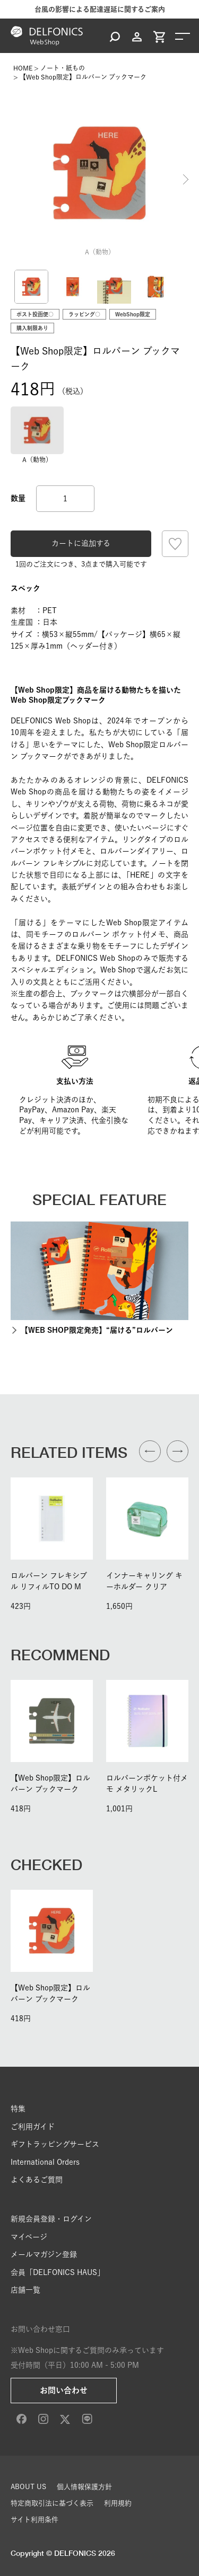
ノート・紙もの (62, 68)
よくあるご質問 (37, 2179)
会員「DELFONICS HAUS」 (58, 2272)
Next (185, 179)
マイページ (29, 2237)
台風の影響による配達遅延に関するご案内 (99, 9)
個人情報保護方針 (84, 2486)
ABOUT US (28, 2486)
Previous (13, 179)
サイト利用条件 (34, 2519)
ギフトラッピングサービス (55, 2144)
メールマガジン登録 (44, 2254)
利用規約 (118, 2503)
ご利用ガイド (33, 2126)
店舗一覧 (25, 2290)
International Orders (45, 2162)
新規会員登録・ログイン (51, 2219)
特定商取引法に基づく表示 (52, 2503)
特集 (18, 2108)
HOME (22, 68)
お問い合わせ (64, 2390)
